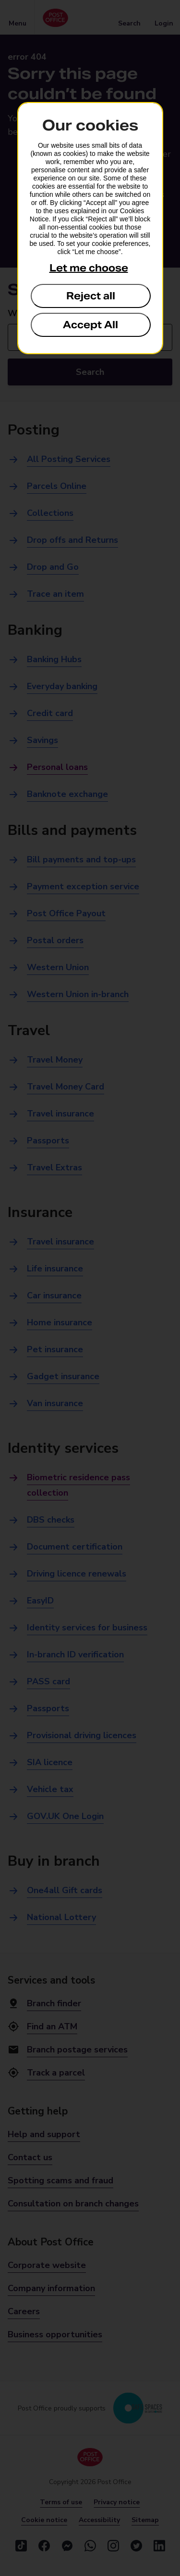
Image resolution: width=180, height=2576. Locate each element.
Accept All (90, 325)
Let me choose (88, 268)
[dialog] (90, 228)
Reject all (90, 296)
